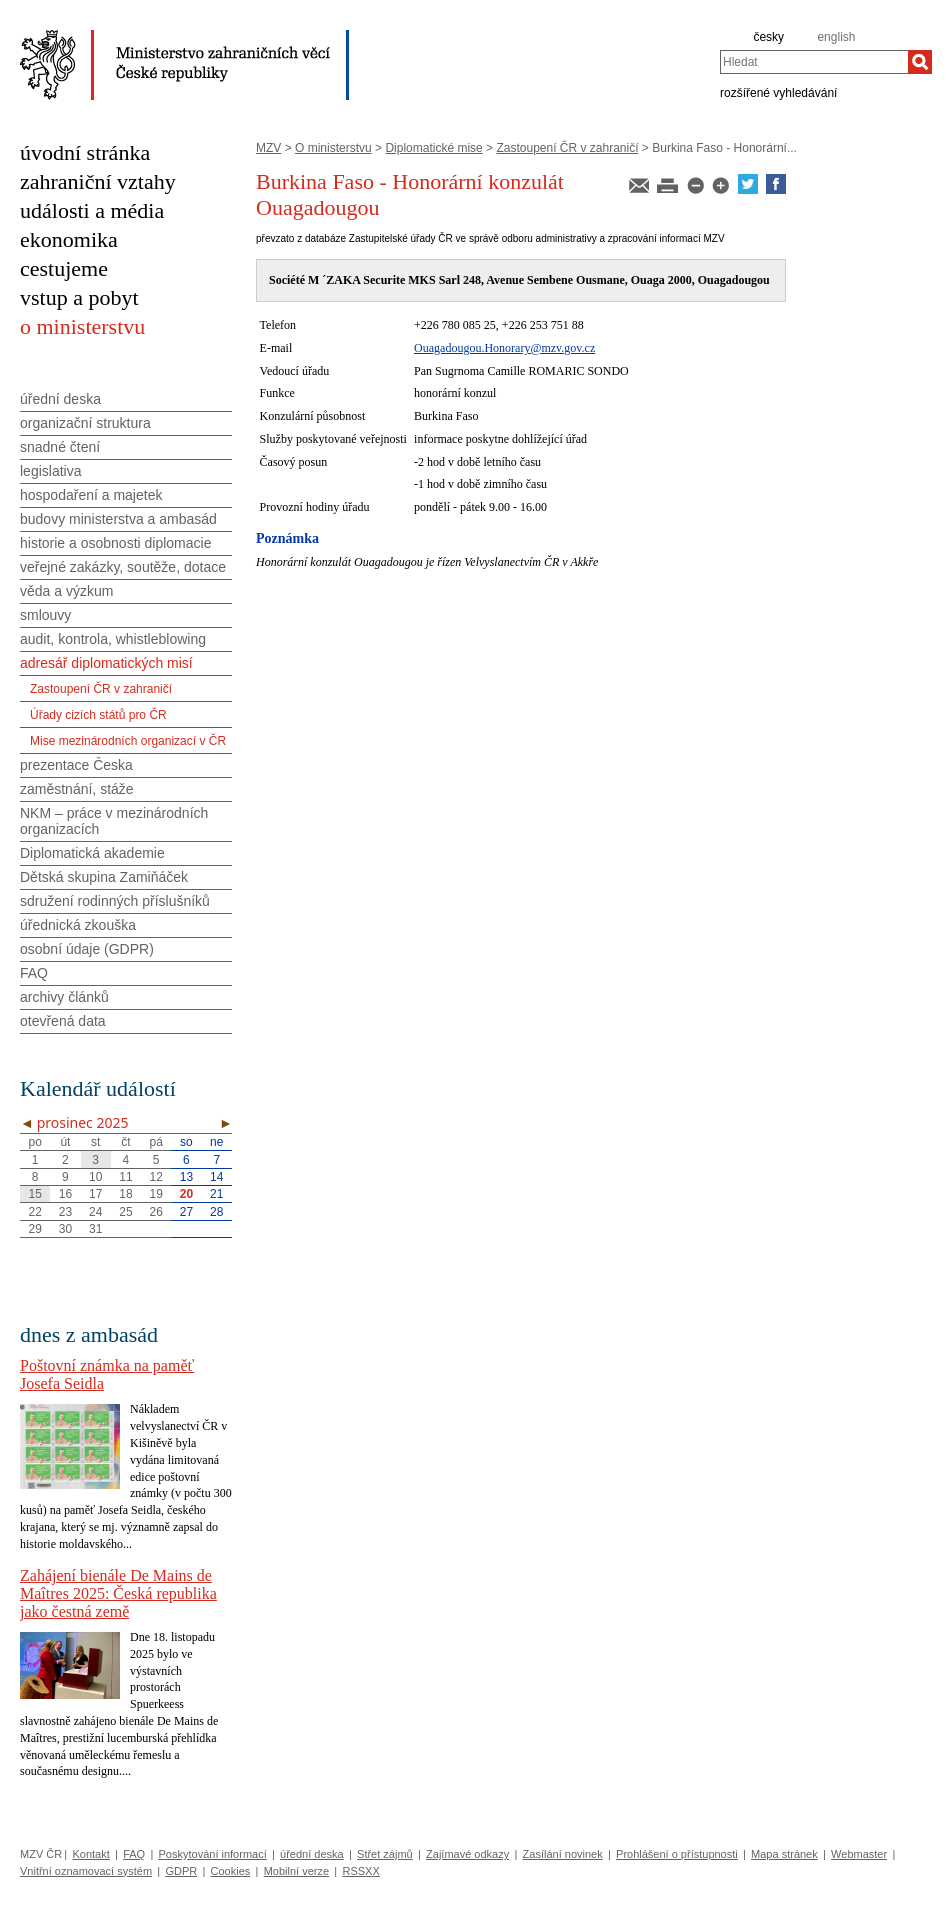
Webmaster (859, 1854)
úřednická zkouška (78, 925)
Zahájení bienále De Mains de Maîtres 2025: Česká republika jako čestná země (118, 1593)
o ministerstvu (82, 326)
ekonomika (69, 239)
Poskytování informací (213, 1854)
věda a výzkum (66, 591)
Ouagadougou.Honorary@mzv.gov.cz (504, 348)
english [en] (836, 37)
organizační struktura (85, 423)
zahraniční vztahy (98, 181)
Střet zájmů (385, 1854)
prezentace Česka (76, 765)
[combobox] (814, 62)
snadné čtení (60, 447)
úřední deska (60, 399)
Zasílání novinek (563, 1854)
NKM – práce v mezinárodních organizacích (114, 821)
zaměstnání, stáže (77, 789)
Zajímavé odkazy (467, 1854)
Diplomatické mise (433, 148)
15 (34, 1194)
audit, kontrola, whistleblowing (113, 639)
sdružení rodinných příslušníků (115, 901)
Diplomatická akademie (92, 853)
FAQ (34, 973)
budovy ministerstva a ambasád (118, 519)
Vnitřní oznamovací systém (86, 1871)
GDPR (181, 1871)
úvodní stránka (85, 152)
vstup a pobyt (79, 297)
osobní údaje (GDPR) (87, 949)
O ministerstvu (333, 148)
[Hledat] (920, 62)
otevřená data (63, 1021)
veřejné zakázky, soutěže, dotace (123, 567)
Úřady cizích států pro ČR (98, 715)
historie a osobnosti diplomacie (115, 543)
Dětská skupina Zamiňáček (104, 877)
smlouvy (45, 615)
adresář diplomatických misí (106, 663)
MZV (268, 148)
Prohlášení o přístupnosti (677, 1854)
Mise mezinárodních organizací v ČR (128, 741)
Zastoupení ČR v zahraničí (567, 148)
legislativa (50, 471)
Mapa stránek (784, 1854)
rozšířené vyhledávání (778, 92)
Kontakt (90, 1854)
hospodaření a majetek (91, 495)
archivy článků (64, 997)
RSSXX (360, 1871)
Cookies (231, 1871)
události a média (92, 210)
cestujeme (64, 268)
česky (768, 37)
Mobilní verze (296, 1871)
